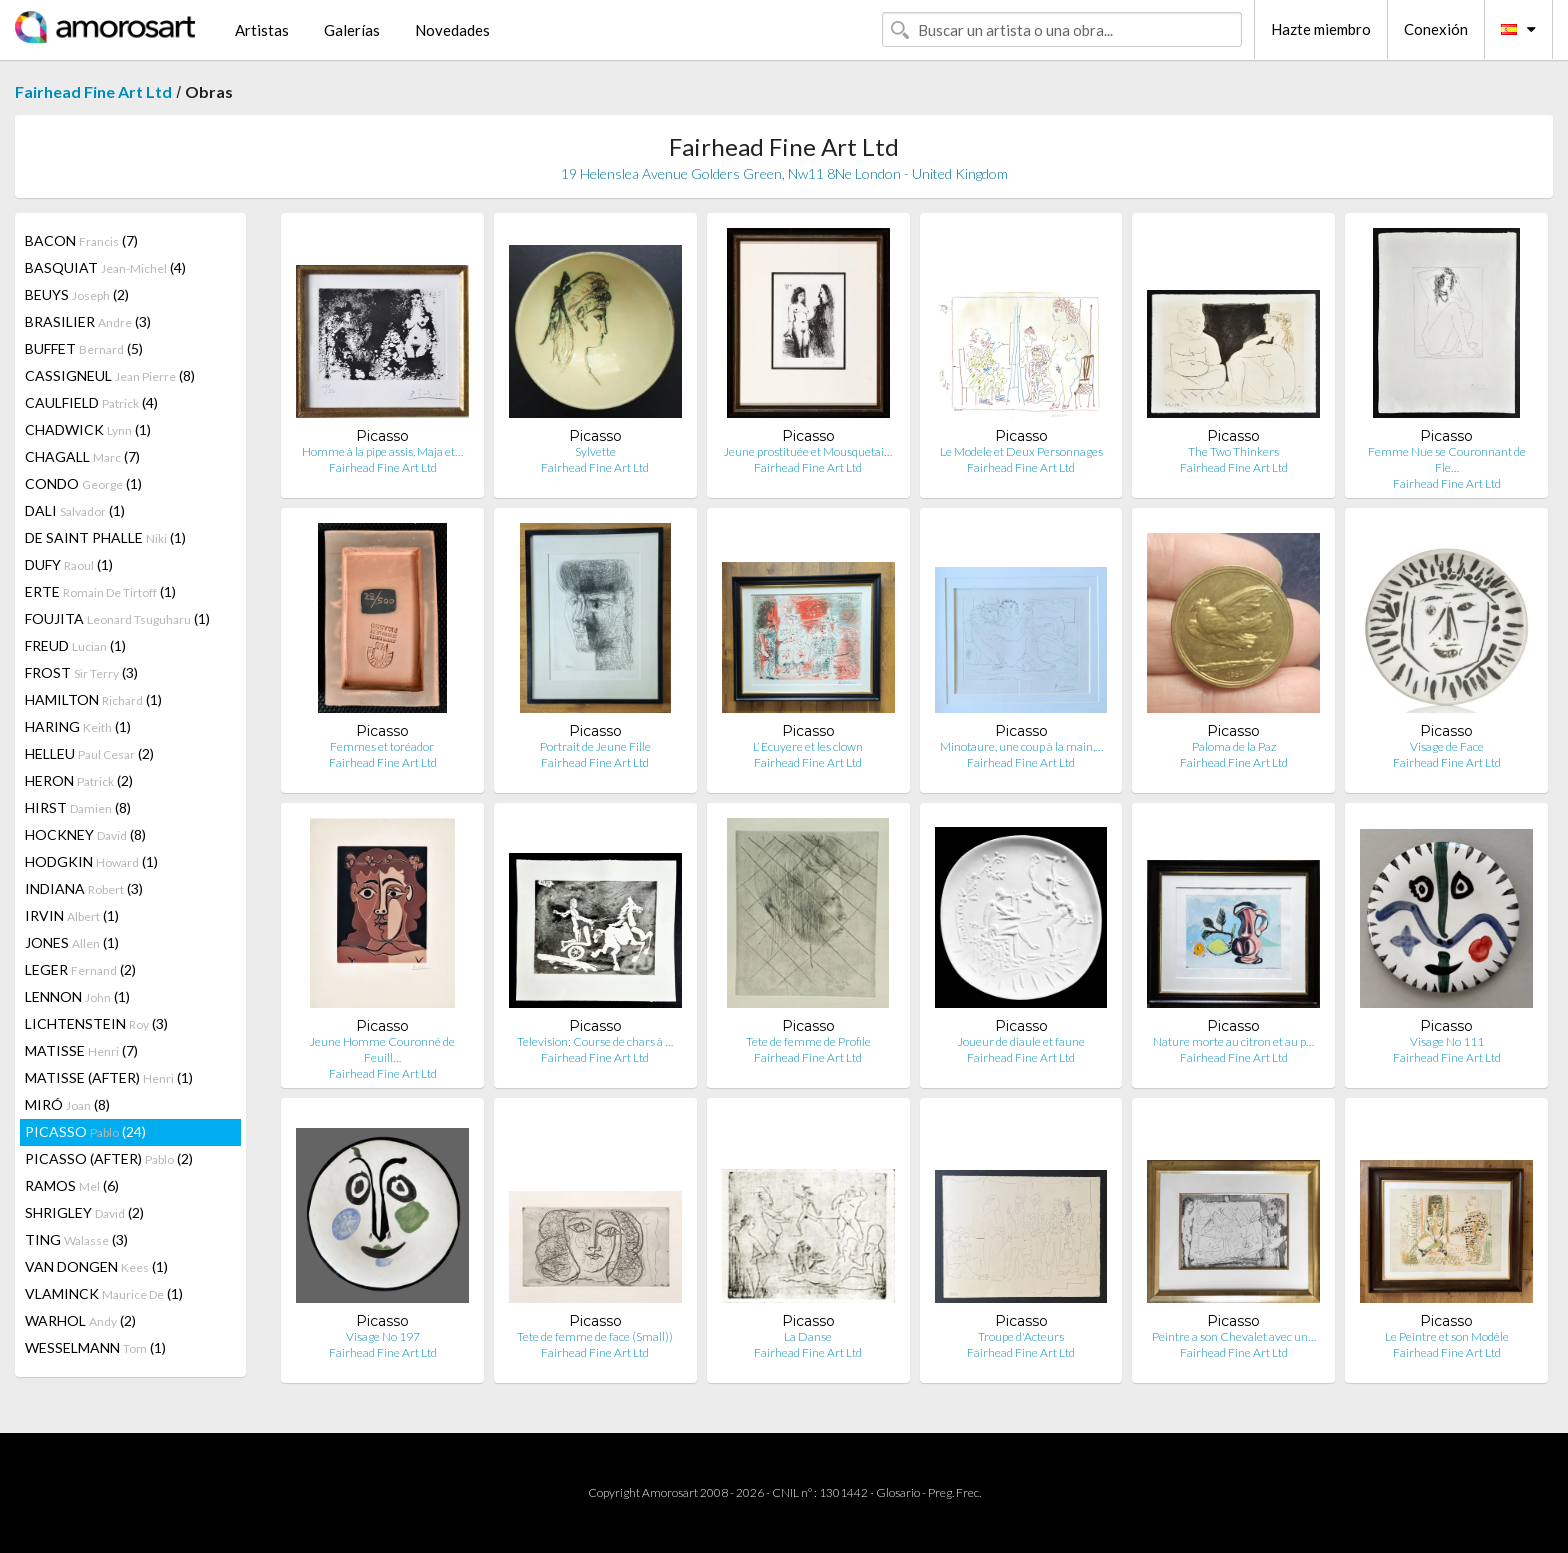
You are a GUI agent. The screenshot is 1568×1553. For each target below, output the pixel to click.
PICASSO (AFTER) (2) (109, 1158)
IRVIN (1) (72, 915)
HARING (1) (78, 726)
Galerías (352, 30)
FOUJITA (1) (117, 618)
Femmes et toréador (383, 746)
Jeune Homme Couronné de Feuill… (382, 1049)
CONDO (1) (83, 483)
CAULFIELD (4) (91, 402)
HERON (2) (79, 780)
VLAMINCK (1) (104, 1293)
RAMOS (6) (72, 1185)
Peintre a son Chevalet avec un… (1234, 1336)
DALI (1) (75, 510)
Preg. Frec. (954, 1492)
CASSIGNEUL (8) (110, 375)
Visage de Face (1447, 746)
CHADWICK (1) (88, 429)
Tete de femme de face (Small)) (595, 1336)
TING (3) (76, 1239)
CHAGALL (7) (82, 456)
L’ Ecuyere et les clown (808, 746)
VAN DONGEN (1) (96, 1266)
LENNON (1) (77, 996)
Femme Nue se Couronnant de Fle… (1447, 459)
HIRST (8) (78, 807)
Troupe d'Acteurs (1021, 1336)
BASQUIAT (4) (105, 267)
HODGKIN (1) (91, 861)
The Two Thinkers (1233, 451)
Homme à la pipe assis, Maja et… (382, 451)
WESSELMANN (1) (95, 1347)
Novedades (452, 30)
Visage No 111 (1447, 1041)
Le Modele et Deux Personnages (1021, 451)
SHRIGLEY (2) (84, 1212)
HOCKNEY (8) (85, 834)
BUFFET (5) (84, 348)
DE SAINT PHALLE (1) (105, 537)
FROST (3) (81, 672)
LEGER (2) (80, 969)
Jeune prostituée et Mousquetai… (808, 451)
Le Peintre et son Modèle (1447, 1336)
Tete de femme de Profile (808, 1041)
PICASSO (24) (85, 1131)
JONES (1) (72, 942)
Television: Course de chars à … (595, 1041)
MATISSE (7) (81, 1050)
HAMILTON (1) (93, 699)
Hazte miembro (1321, 29)
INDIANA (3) (84, 888)
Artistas (262, 30)
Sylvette (595, 451)
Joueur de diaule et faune (1021, 1041)
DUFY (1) (69, 564)
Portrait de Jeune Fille (595, 746)
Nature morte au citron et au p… (1233, 1041)
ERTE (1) (100, 591)
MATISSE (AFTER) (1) (109, 1077)
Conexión (1436, 29)
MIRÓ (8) (67, 1104)
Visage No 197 (383, 1336)
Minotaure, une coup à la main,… (1021, 746)
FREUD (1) (75, 645)
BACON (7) (81, 240)
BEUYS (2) (77, 294)
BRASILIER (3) (88, 321)
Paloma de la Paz (1234, 746)
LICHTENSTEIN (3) (96, 1023)
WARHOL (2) (80, 1320)
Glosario (898, 1492)
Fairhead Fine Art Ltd (93, 91)
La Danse (808, 1336)
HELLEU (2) (89, 753)
